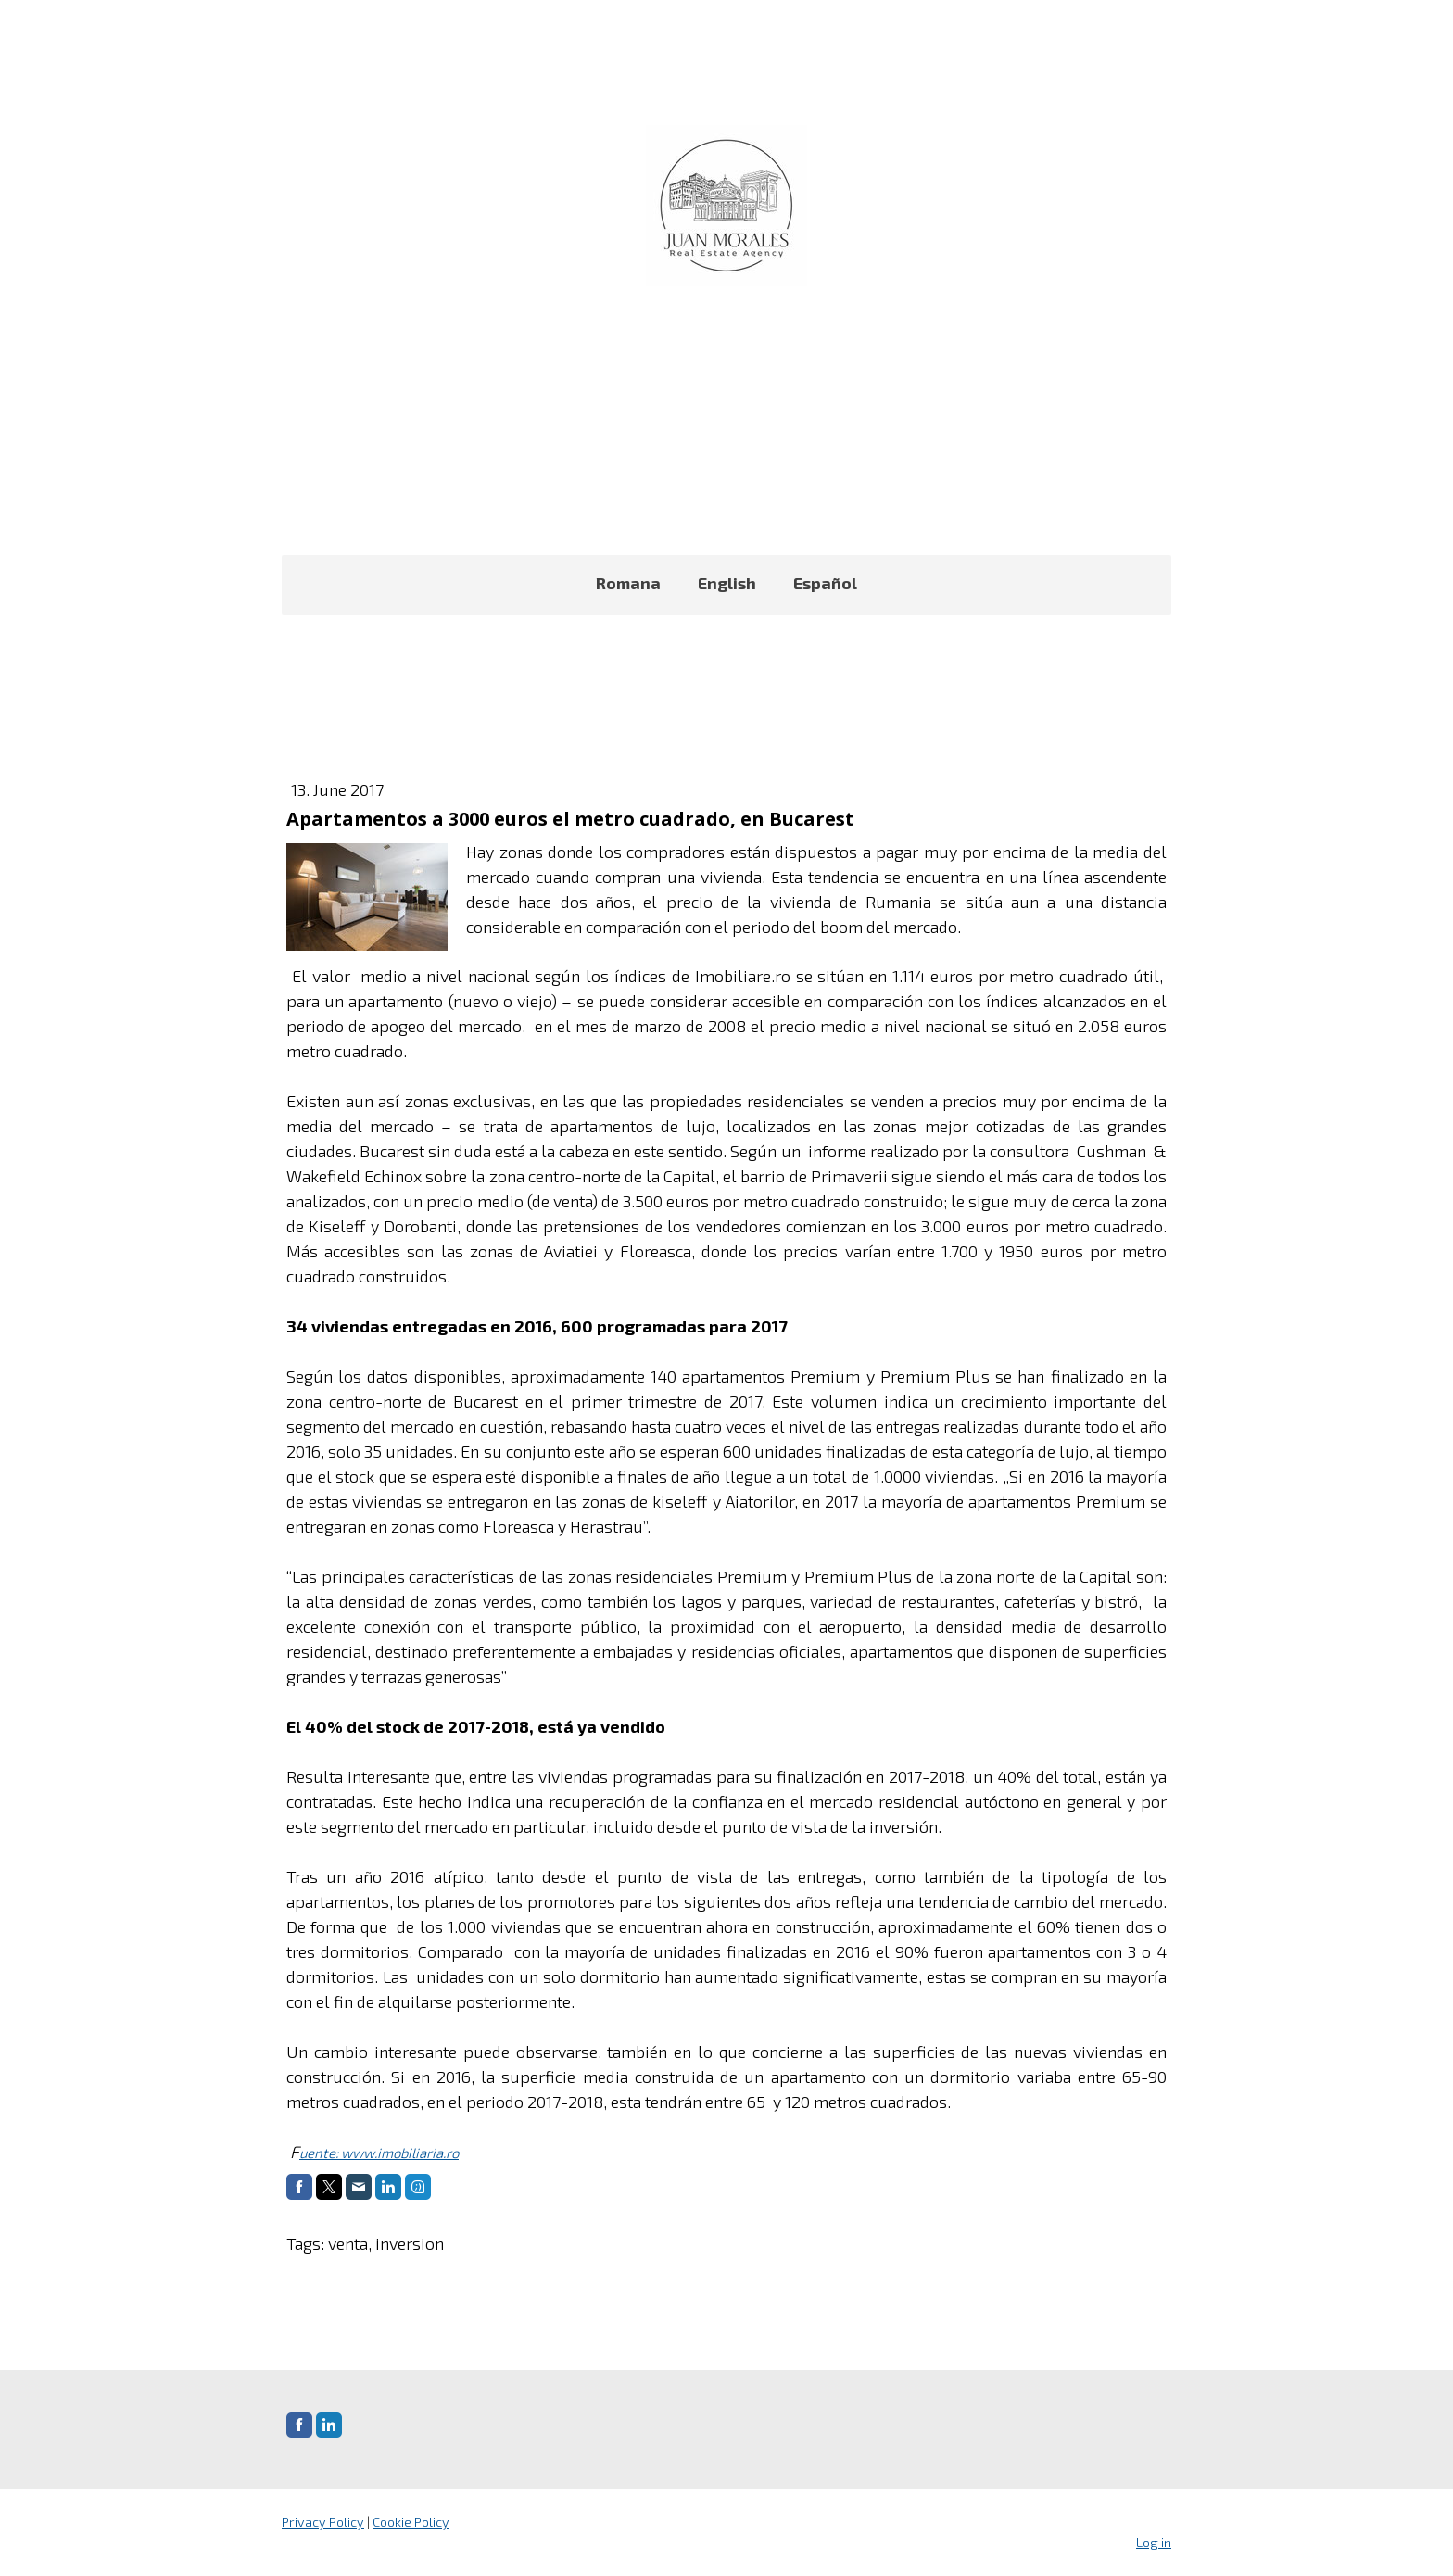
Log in (1153, 2542)
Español (825, 583)
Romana (628, 583)
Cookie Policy (411, 2522)
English (727, 583)
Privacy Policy (323, 2522)
